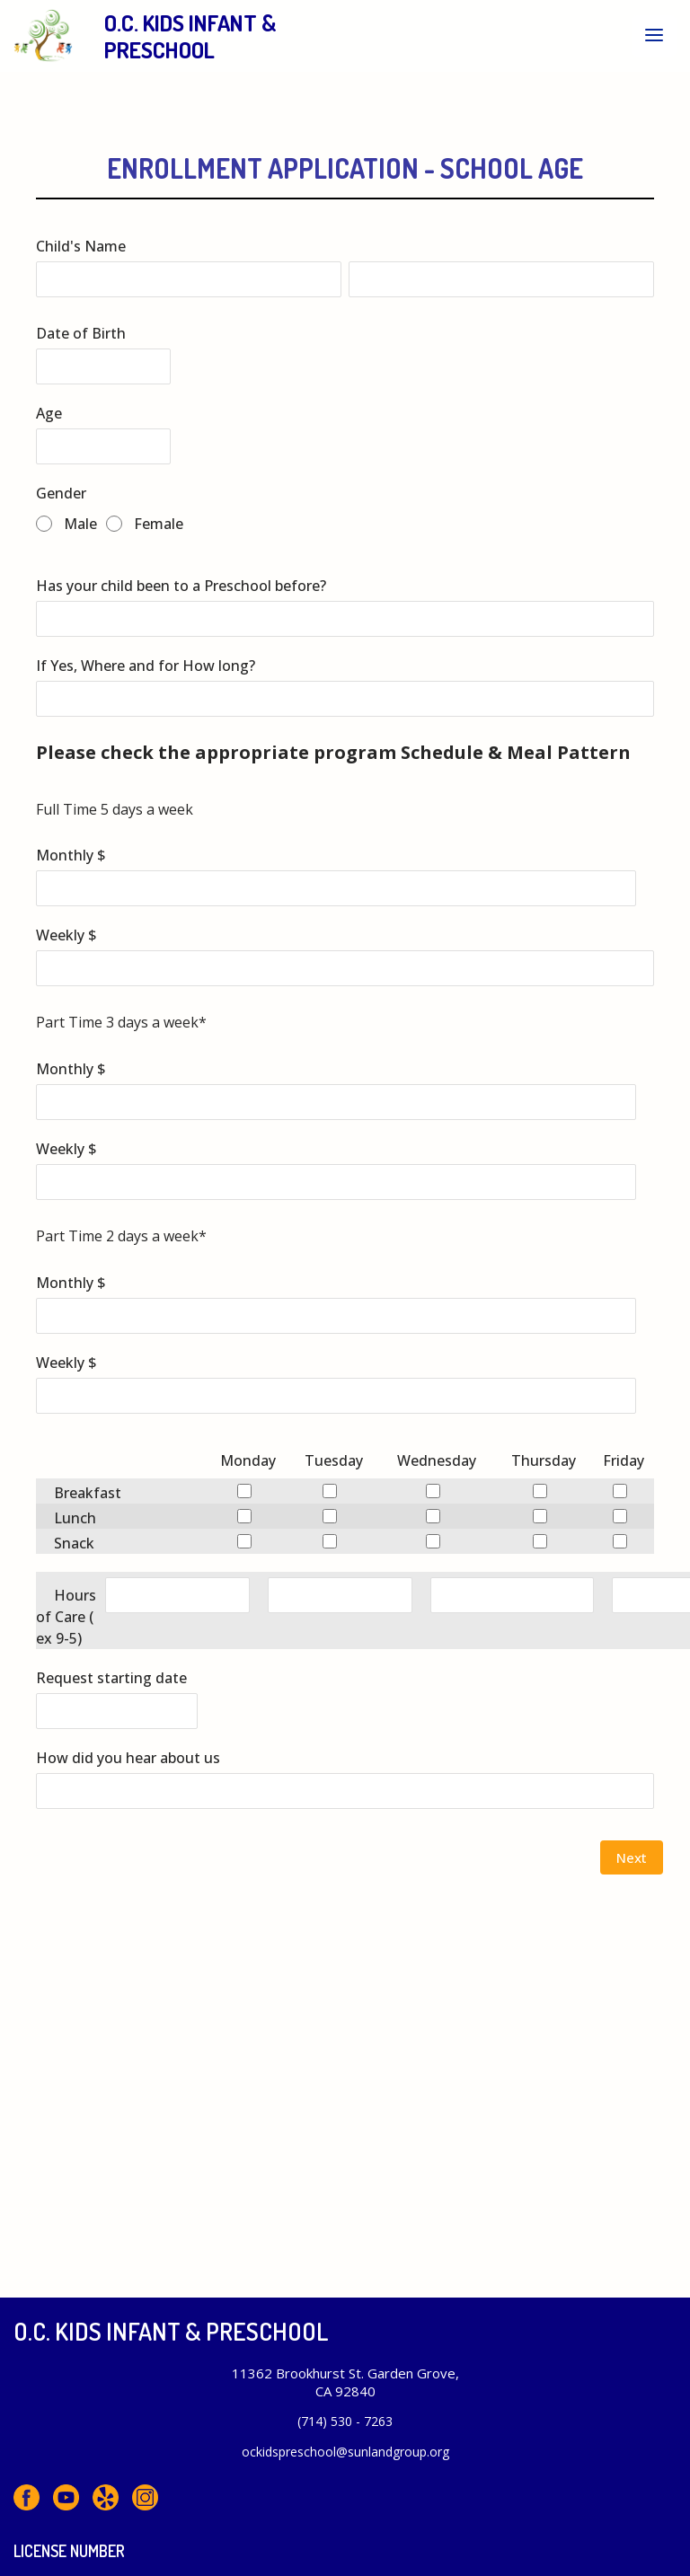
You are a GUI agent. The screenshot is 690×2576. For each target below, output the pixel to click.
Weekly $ (66, 935)
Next (631, 1857)
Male (80, 524)
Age (49, 413)
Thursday (543, 1460)
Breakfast (87, 1493)
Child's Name (81, 246)
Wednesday (436, 1460)
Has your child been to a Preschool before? (181, 585)
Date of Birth (81, 333)
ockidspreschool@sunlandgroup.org (345, 2451)
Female (158, 524)
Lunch (75, 1518)
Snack (74, 1543)
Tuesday (334, 1460)
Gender (61, 493)
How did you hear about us (128, 1758)
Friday (623, 1460)
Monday (248, 1460)
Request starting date (111, 1678)
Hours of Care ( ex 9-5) (66, 1616)
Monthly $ (71, 855)
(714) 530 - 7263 (345, 2421)
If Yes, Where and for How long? (145, 665)
